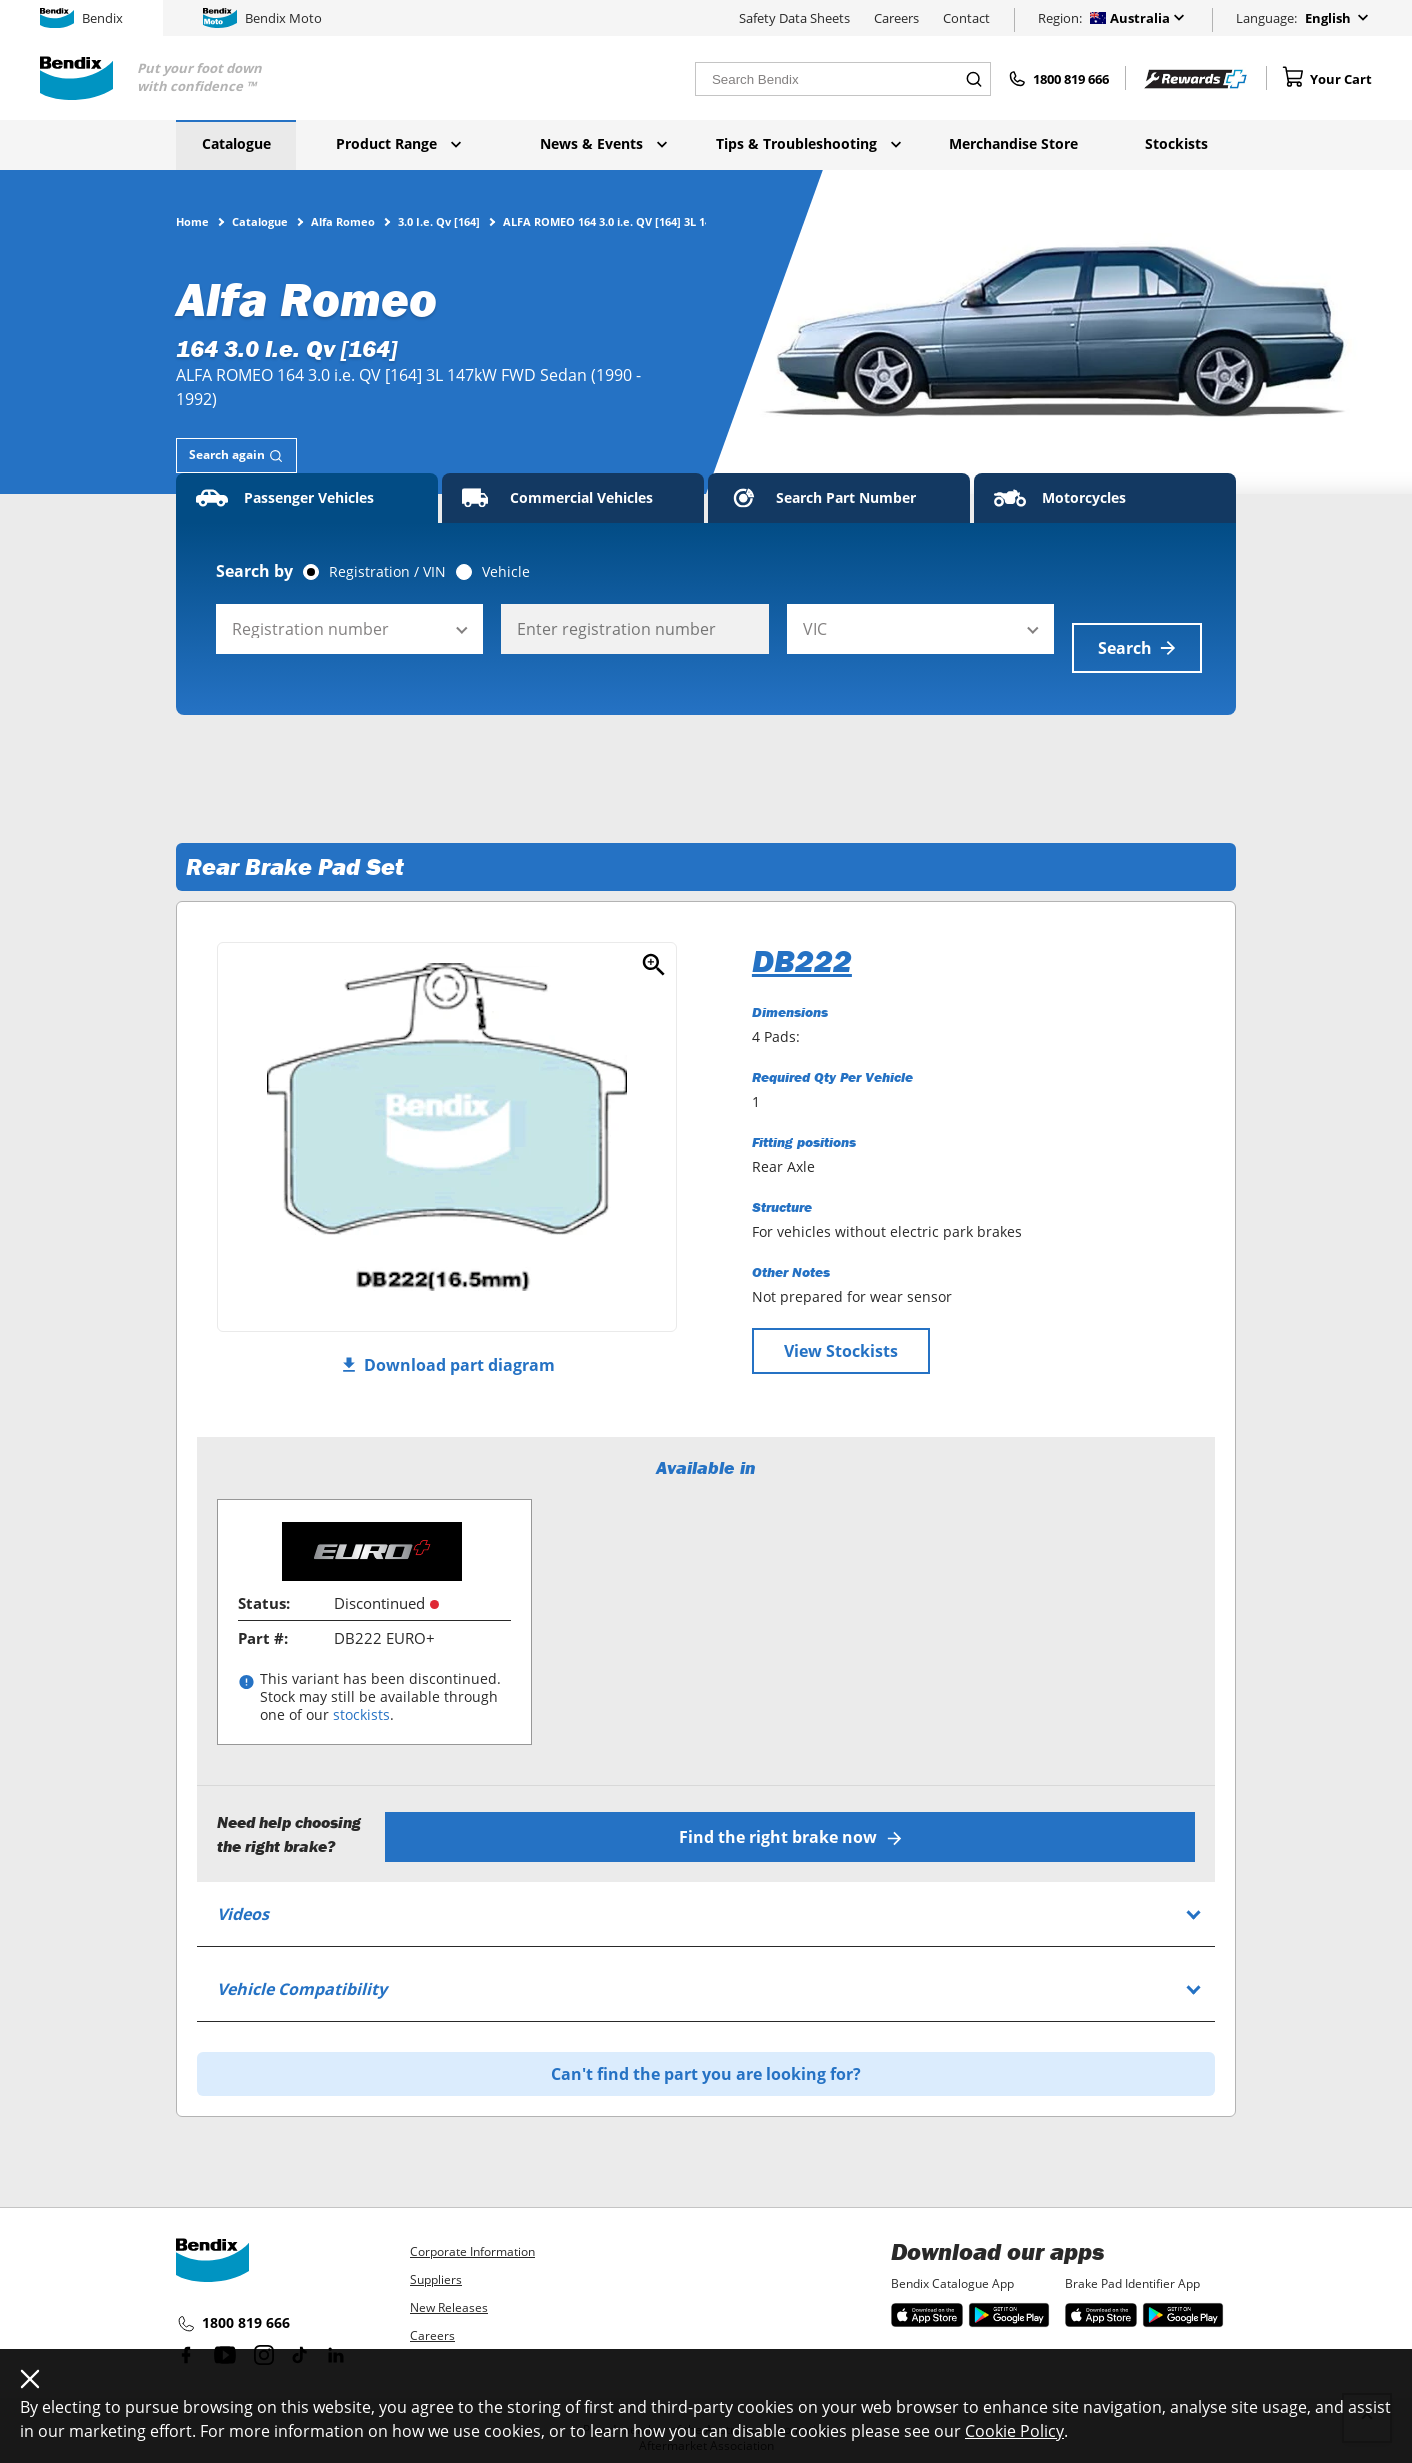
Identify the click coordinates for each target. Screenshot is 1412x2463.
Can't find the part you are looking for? (706, 2050)
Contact (966, 18)
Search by (254, 571)
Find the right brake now (796, 1813)
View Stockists (841, 1332)
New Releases (449, 2283)
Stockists (1176, 143)
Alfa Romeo (343, 221)
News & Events (603, 143)
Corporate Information (472, 2227)
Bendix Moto (262, 18)
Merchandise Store (1013, 143)
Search (1137, 629)
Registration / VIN (387, 572)
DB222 (802, 942)
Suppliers (436, 2255)
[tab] (236, 455)
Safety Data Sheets (794, 18)
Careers (896, 18)
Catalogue (236, 143)
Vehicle (506, 572)
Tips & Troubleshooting (808, 143)
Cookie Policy (1014, 2431)
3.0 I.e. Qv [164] (439, 221)
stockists (361, 1696)
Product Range (398, 143)
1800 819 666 (233, 2300)
